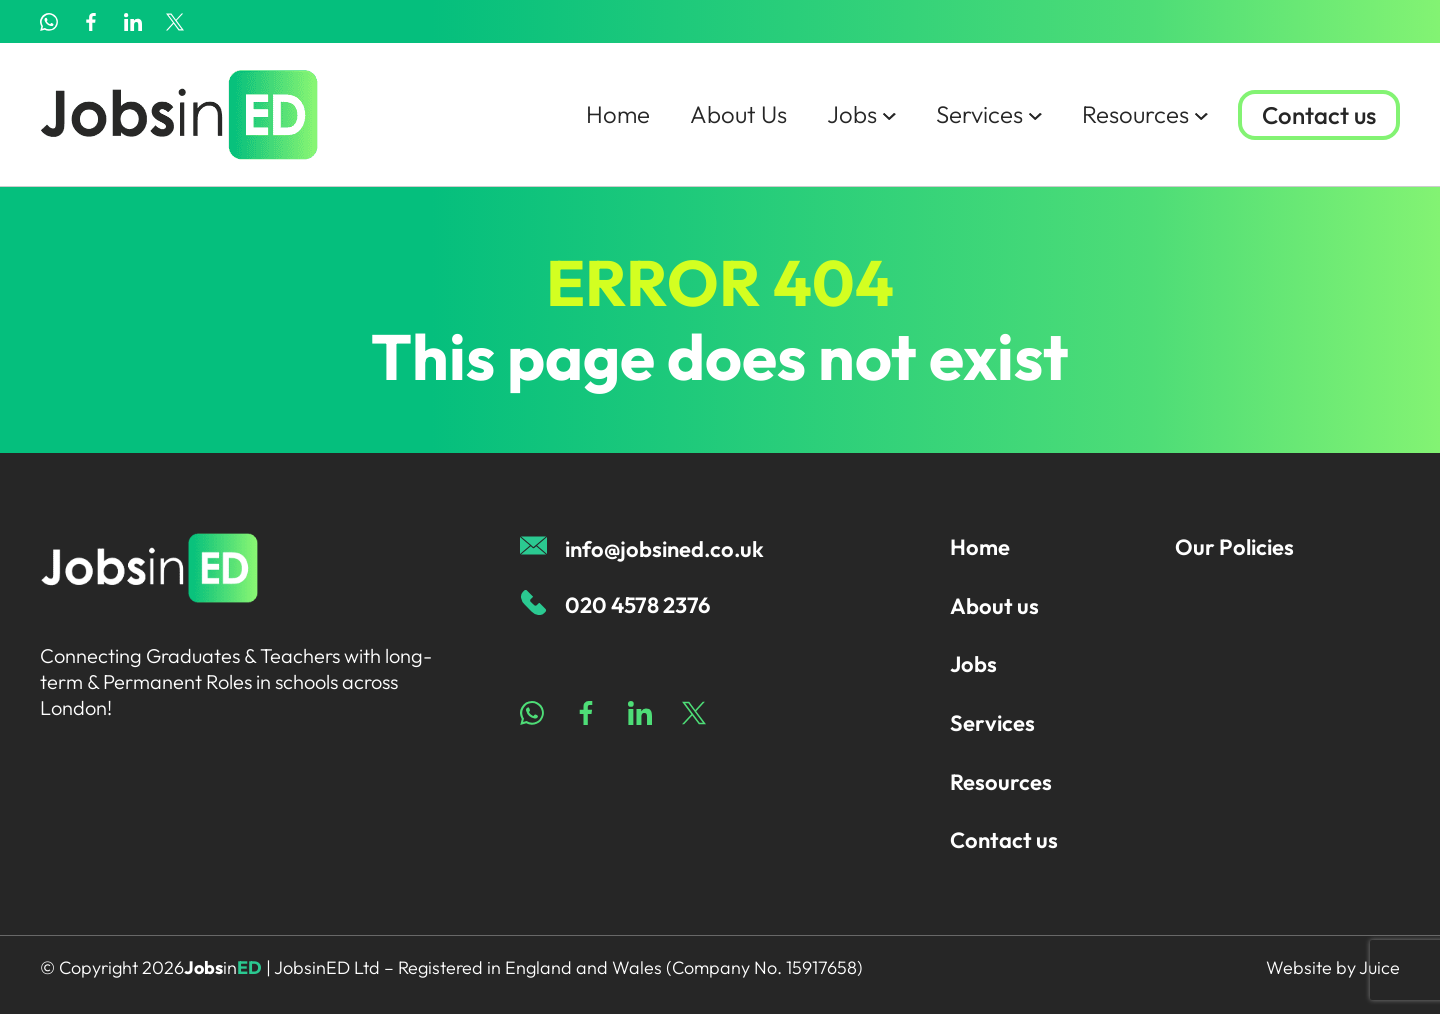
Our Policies (1234, 547)
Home (618, 114)
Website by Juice (1333, 967)
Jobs (861, 114)
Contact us (1319, 115)
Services (989, 114)
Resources (1145, 114)
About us (994, 606)
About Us (738, 114)
